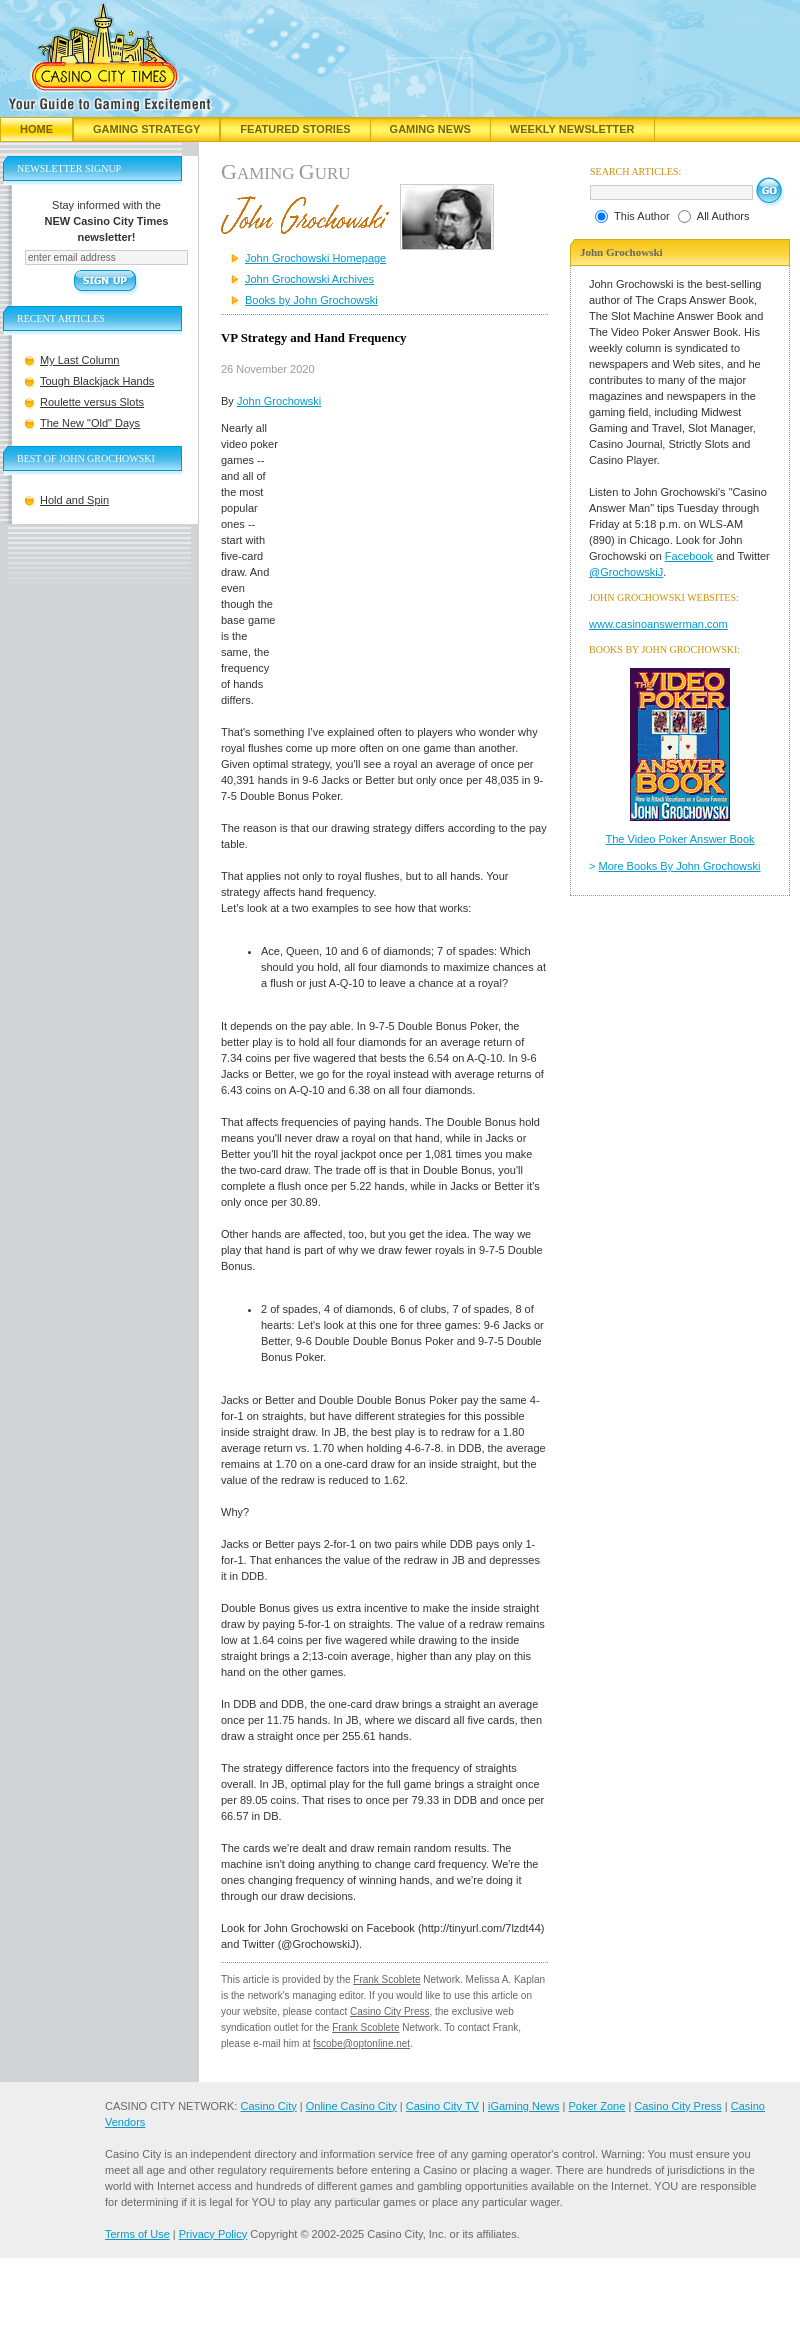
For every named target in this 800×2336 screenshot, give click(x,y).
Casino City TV (442, 2106)
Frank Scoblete (386, 1979)
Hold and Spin (74, 500)
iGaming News (524, 2106)
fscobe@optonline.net (361, 2043)
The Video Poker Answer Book (680, 839)
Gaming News (430, 129)
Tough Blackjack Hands (97, 381)
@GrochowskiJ (626, 572)
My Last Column (79, 360)
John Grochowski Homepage (315, 258)
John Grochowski (279, 401)
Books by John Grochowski (311, 300)
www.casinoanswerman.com (658, 624)
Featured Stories (295, 129)
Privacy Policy (213, 2234)
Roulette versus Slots (92, 402)
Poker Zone (596, 2106)
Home (36, 129)
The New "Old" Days (90, 423)
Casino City (268, 2106)
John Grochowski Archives (309, 279)
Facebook (689, 556)
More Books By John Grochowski (680, 866)
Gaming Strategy (146, 129)
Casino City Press (389, 2011)
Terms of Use (137, 2234)
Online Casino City (351, 2106)
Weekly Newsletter (572, 129)
